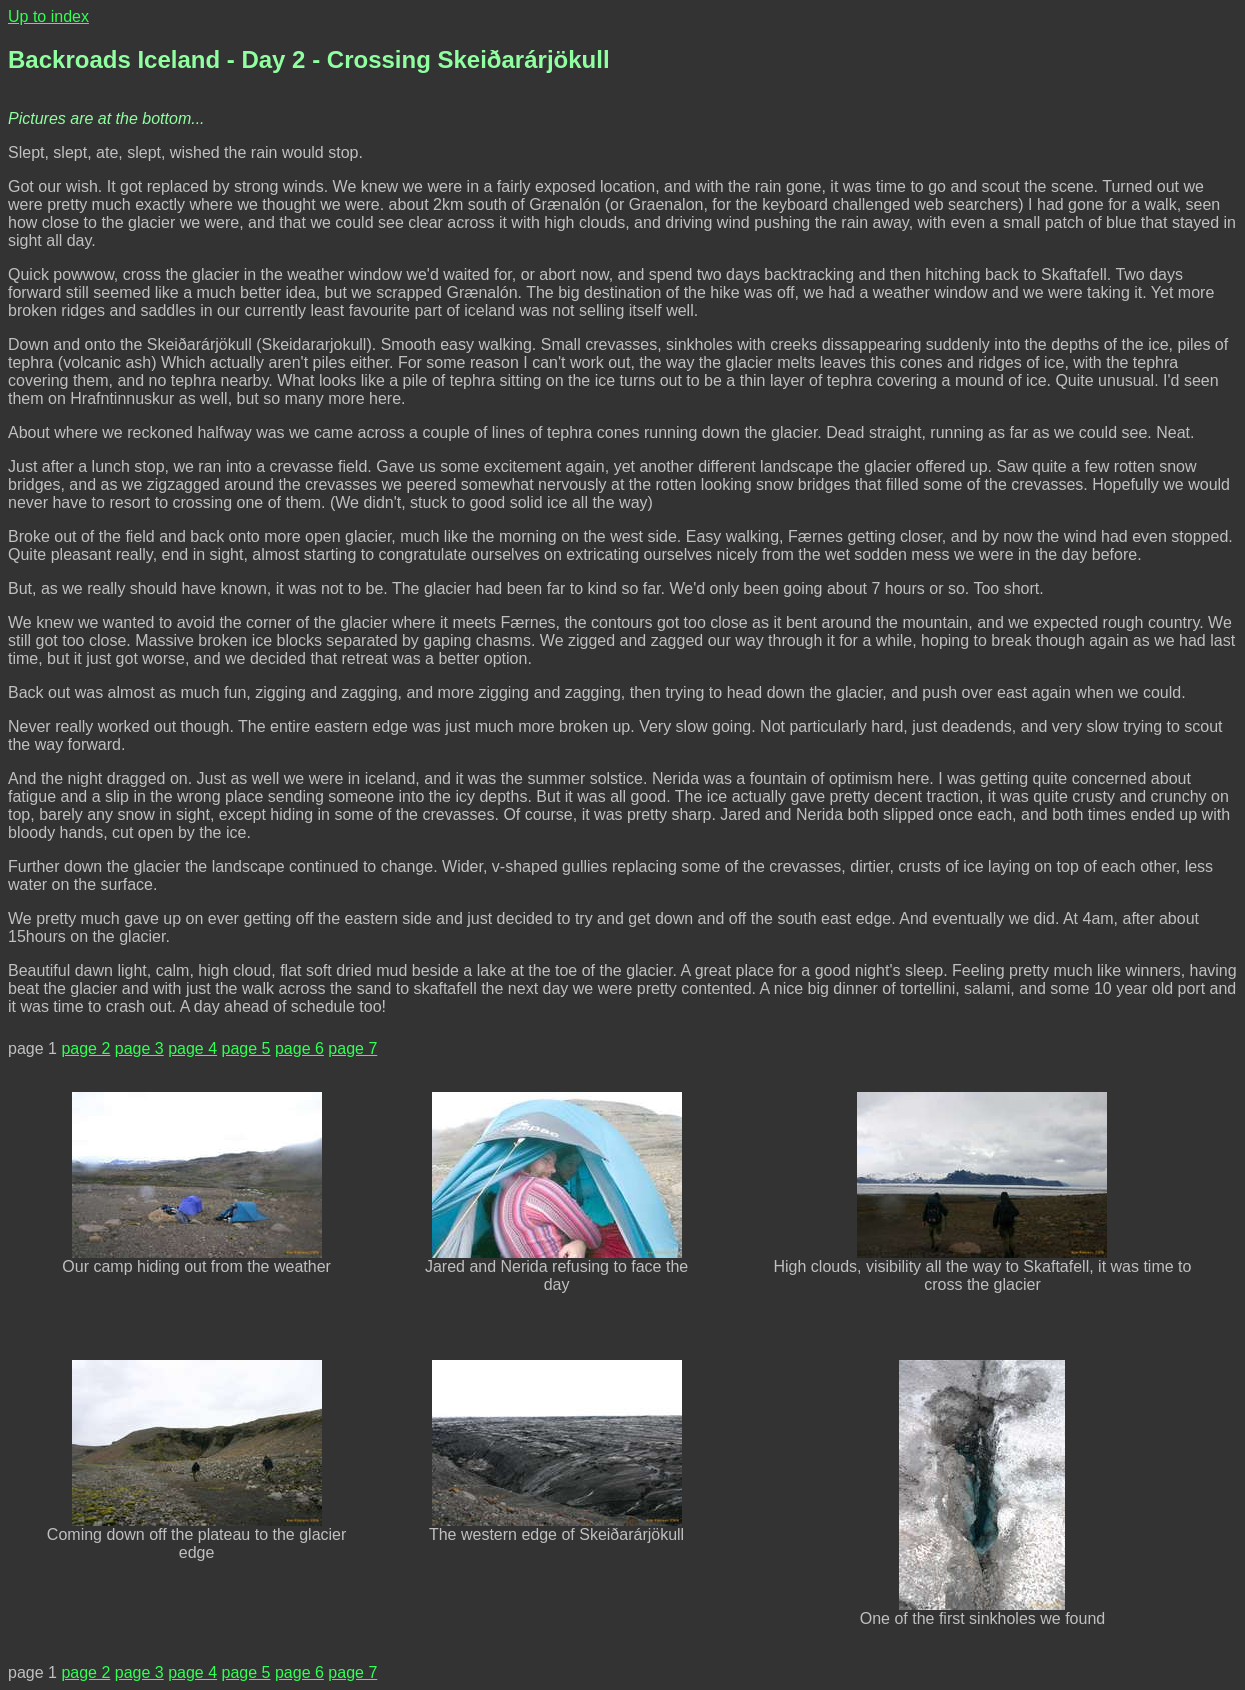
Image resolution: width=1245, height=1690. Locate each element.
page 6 (299, 1048)
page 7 (352, 1048)
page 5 (246, 1048)
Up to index (48, 16)
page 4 (192, 1048)
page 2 (85, 1048)
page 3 (139, 1048)
